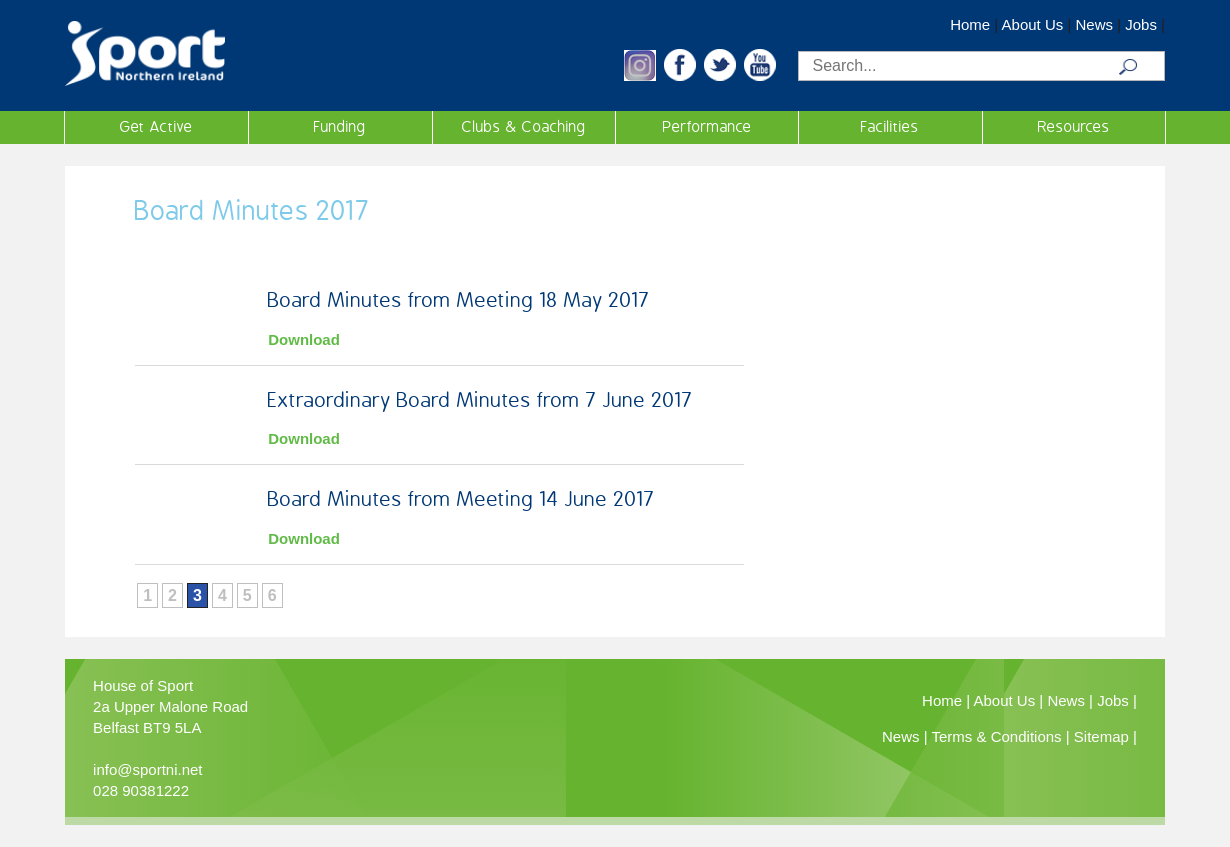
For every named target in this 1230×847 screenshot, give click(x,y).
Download (304, 339)
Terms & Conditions (997, 736)
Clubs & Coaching (524, 127)
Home (970, 24)
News (1094, 24)
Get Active (156, 127)
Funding (340, 127)
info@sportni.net (147, 769)
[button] (640, 75)
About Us (1033, 24)
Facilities (890, 127)
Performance (707, 127)
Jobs (1141, 24)
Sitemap (1101, 736)
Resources (1074, 127)
